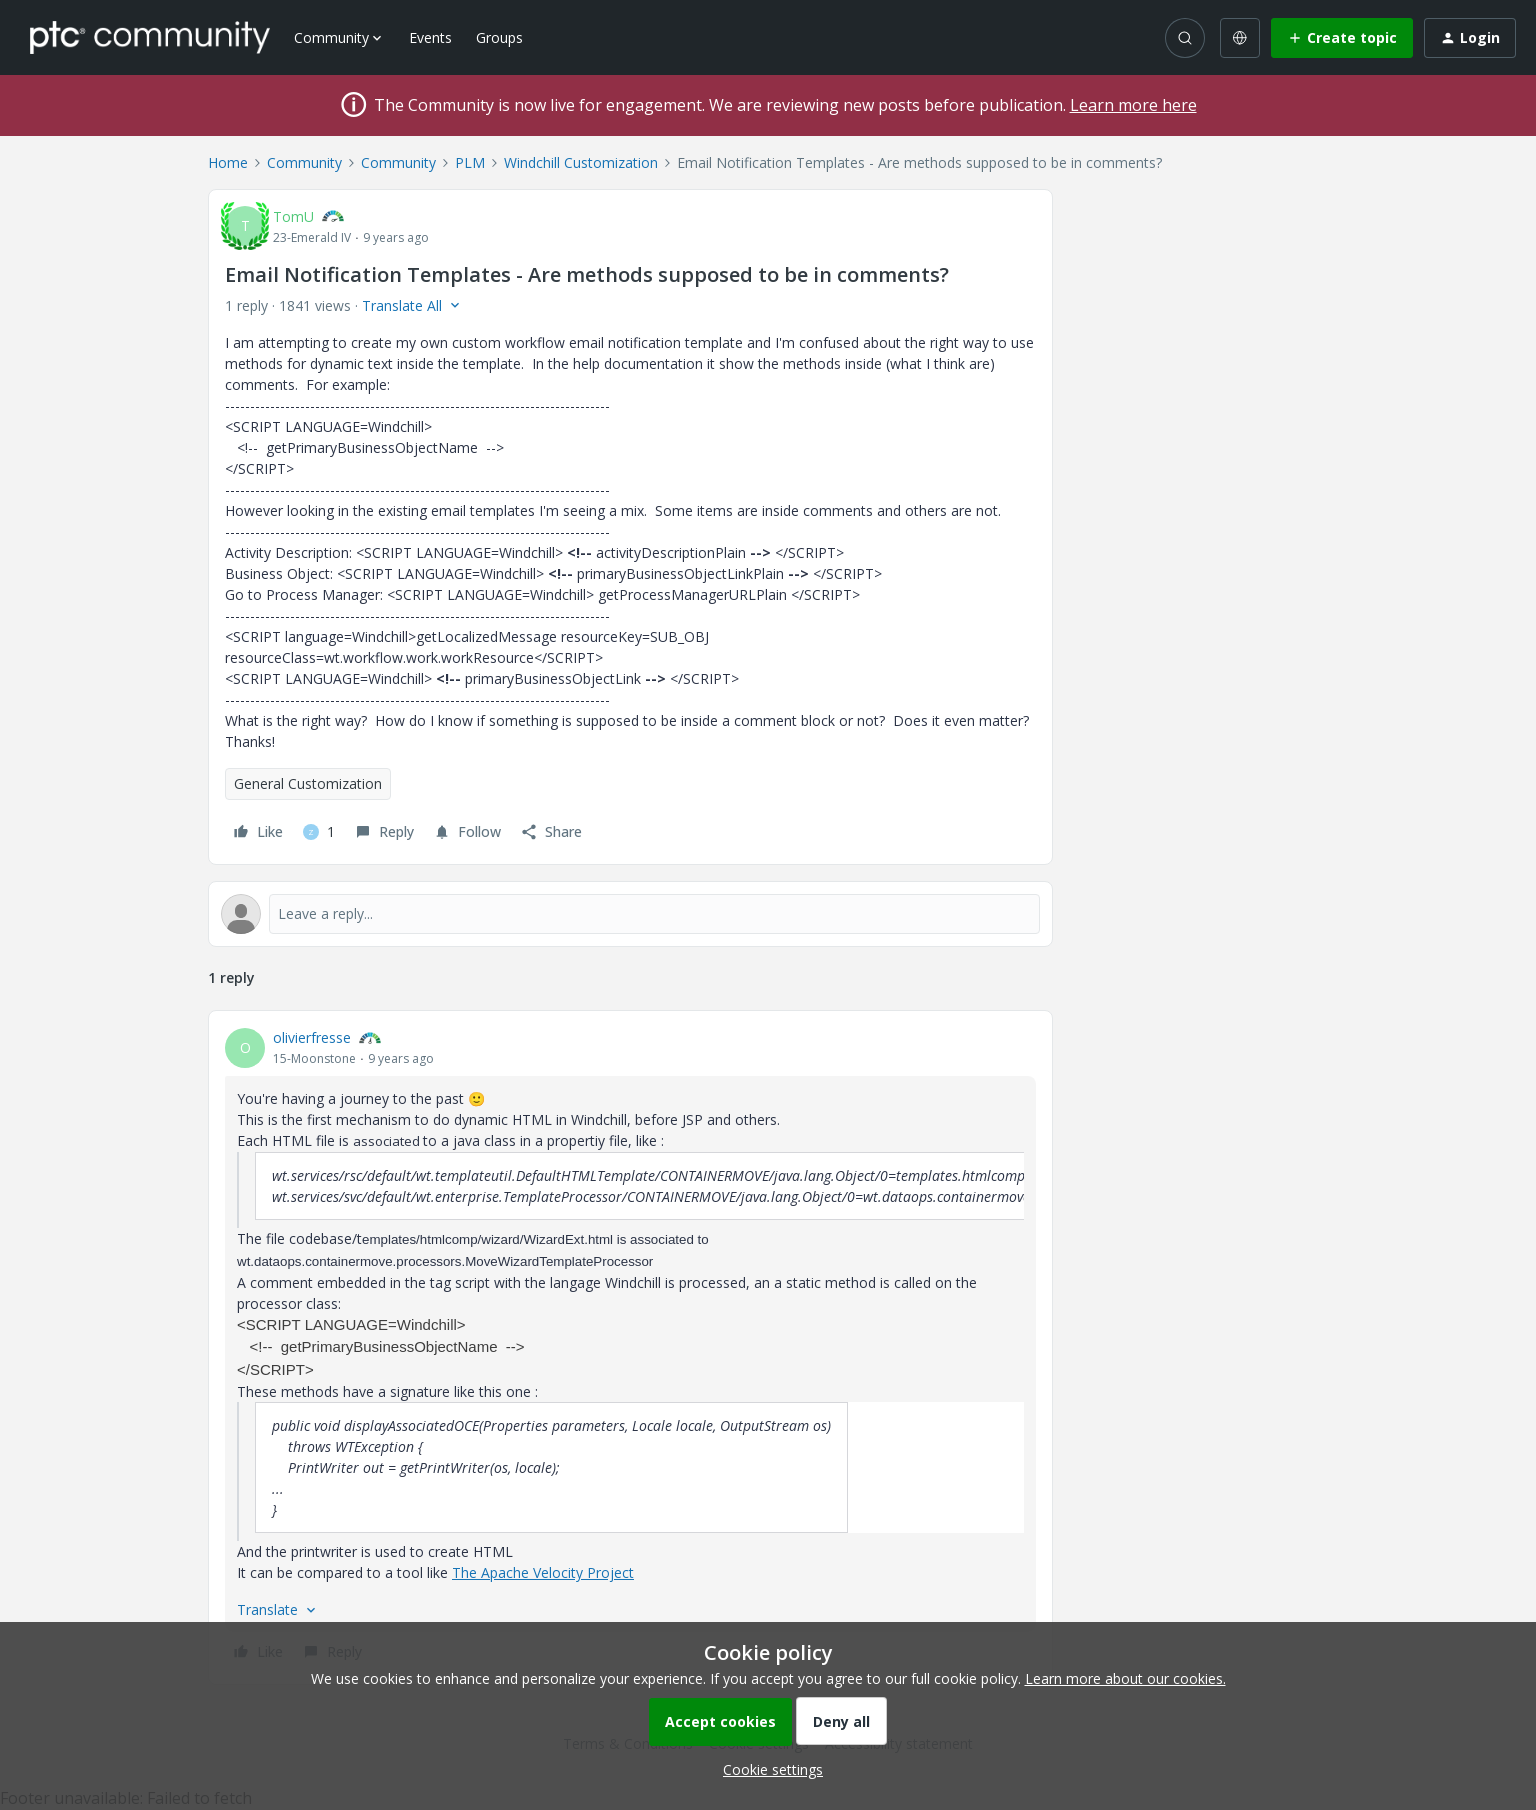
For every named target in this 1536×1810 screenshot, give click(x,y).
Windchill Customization (581, 162)
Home (228, 162)
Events (430, 37)
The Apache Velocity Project (543, 1572)
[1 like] (319, 832)
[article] (630, 1347)
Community (304, 162)
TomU (293, 216)
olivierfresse (312, 1037)
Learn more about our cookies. (1125, 1678)
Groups (499, 37)
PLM (470, 162)
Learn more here (1133, 105)
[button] (1342, 38)
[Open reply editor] (630, 914)
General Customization (308, 783)
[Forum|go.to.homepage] (150, 37)
